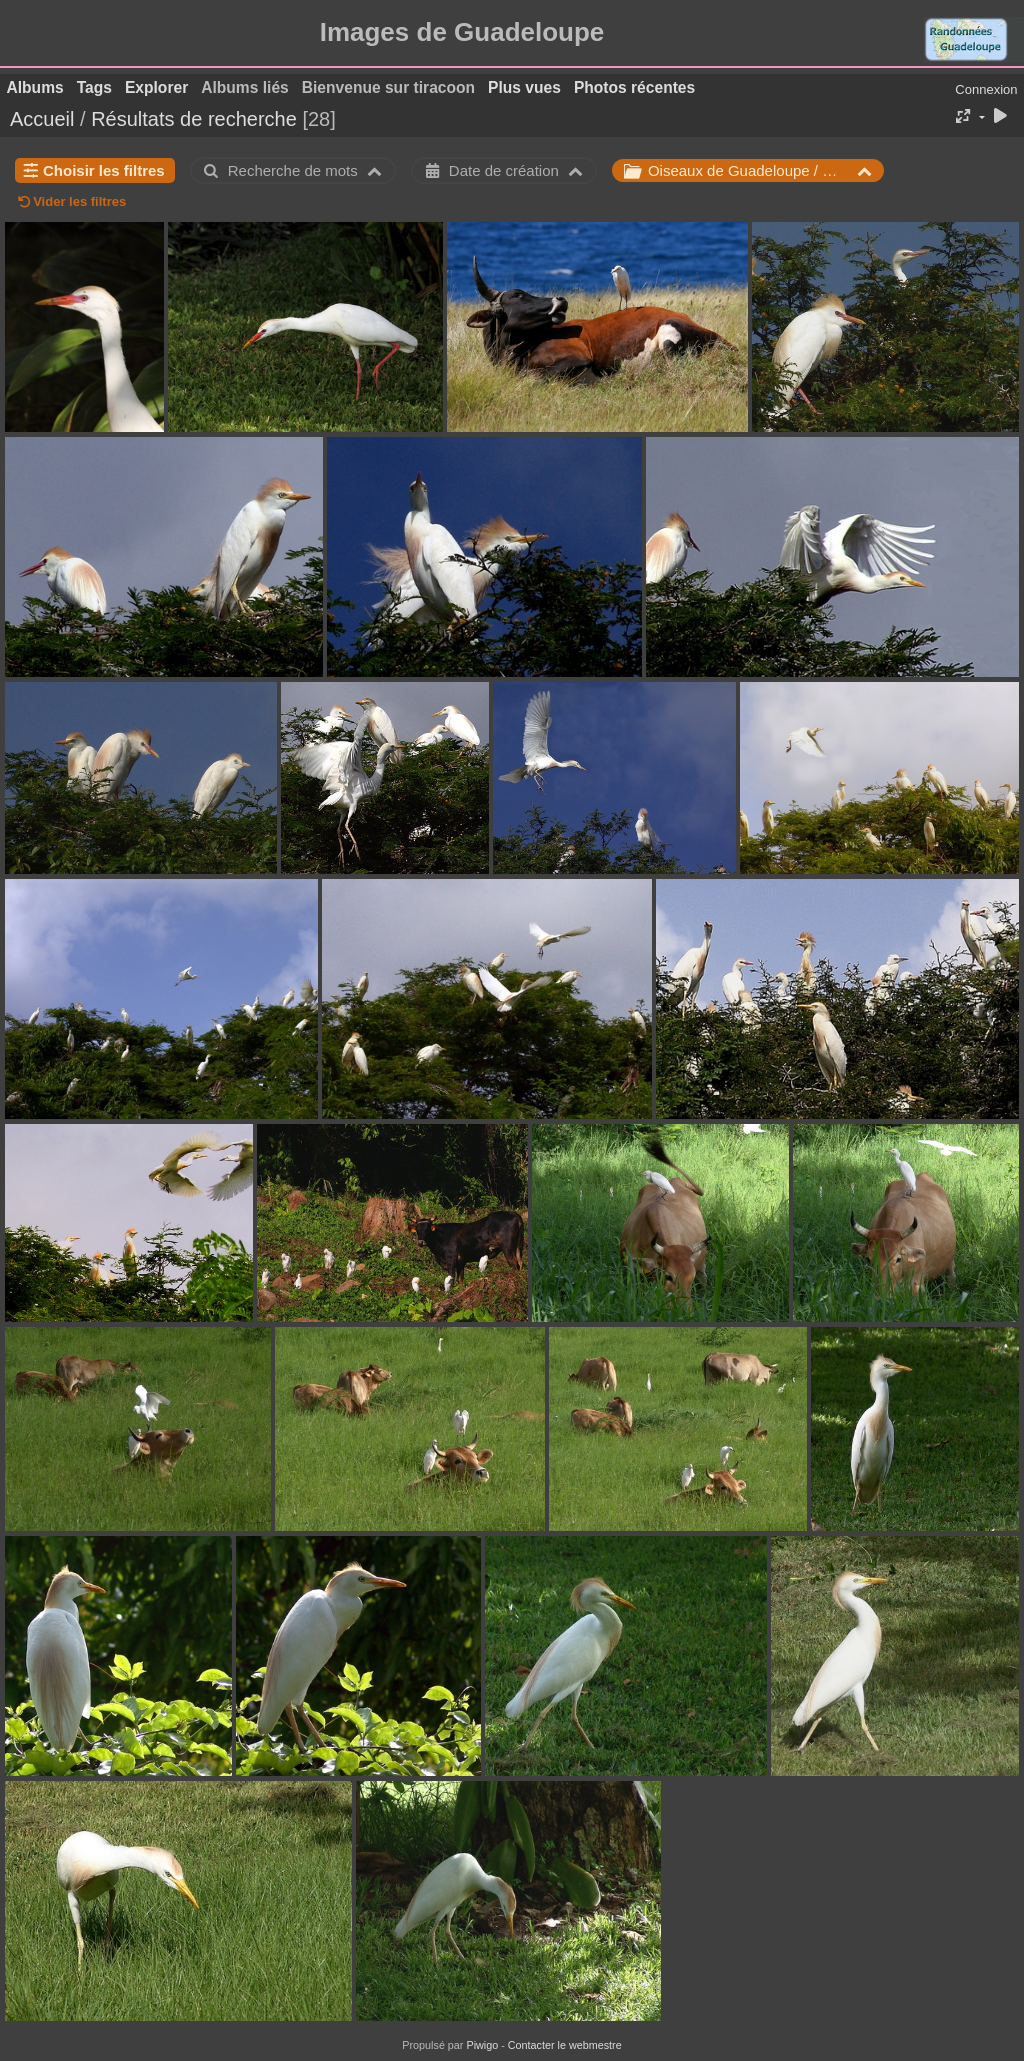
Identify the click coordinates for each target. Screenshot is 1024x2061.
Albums (35, 87)
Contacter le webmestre (565, 2045)
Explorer (156, 87)
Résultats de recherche (194, 119)
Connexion (986, 89)
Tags (94, 87)
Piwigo (482, 2045)
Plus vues (524, 87)
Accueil (42, 119)
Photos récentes (634, 87)
